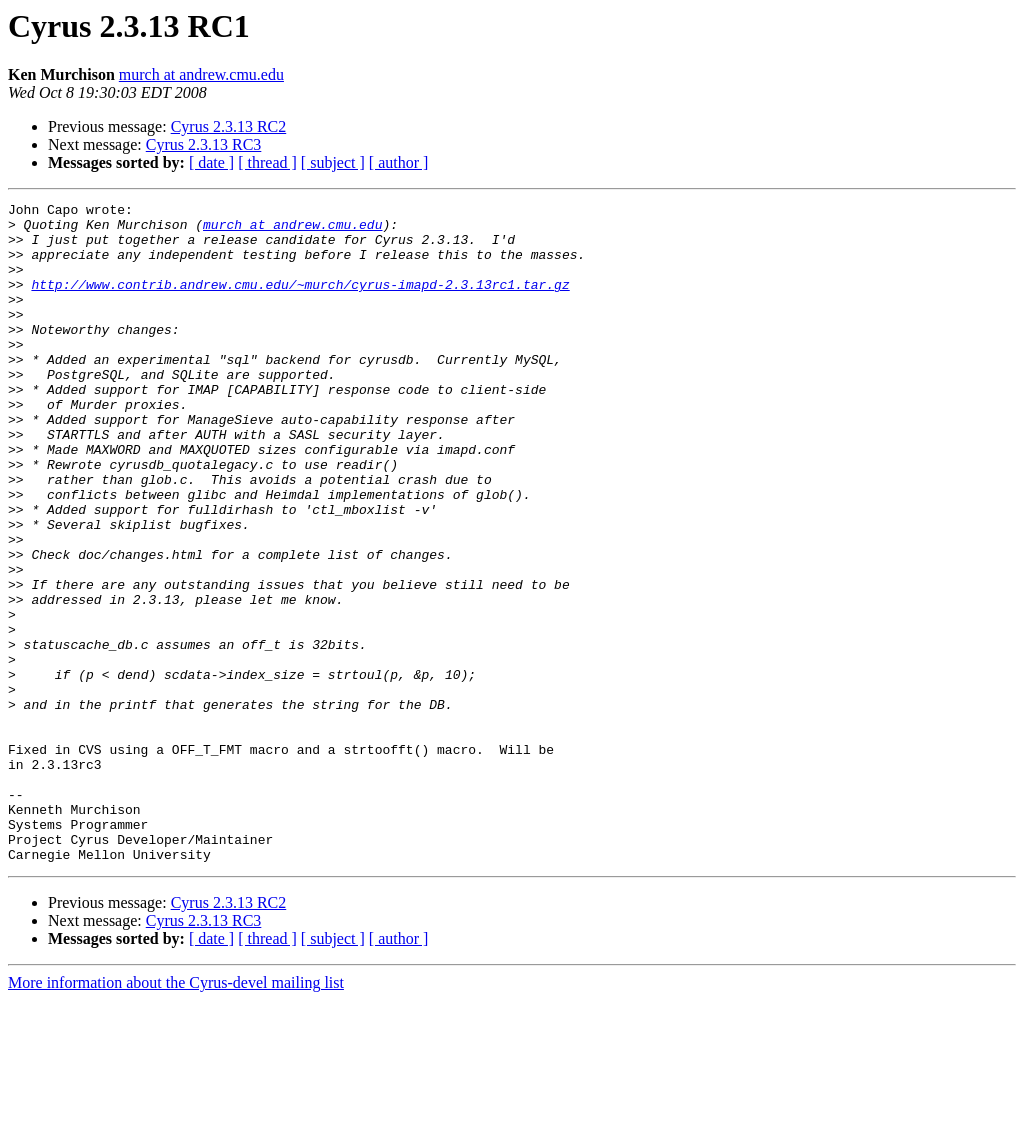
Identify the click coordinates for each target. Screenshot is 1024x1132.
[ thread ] (267, 162)
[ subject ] (333, 162)
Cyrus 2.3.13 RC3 (204, 144)
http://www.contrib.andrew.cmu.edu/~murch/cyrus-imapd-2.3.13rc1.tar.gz (300, 302)
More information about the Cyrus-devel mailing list (176, 1114)
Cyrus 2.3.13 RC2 (229, 126)
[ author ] (399, 162)
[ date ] (211, 162)
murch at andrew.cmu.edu (201, 74)
